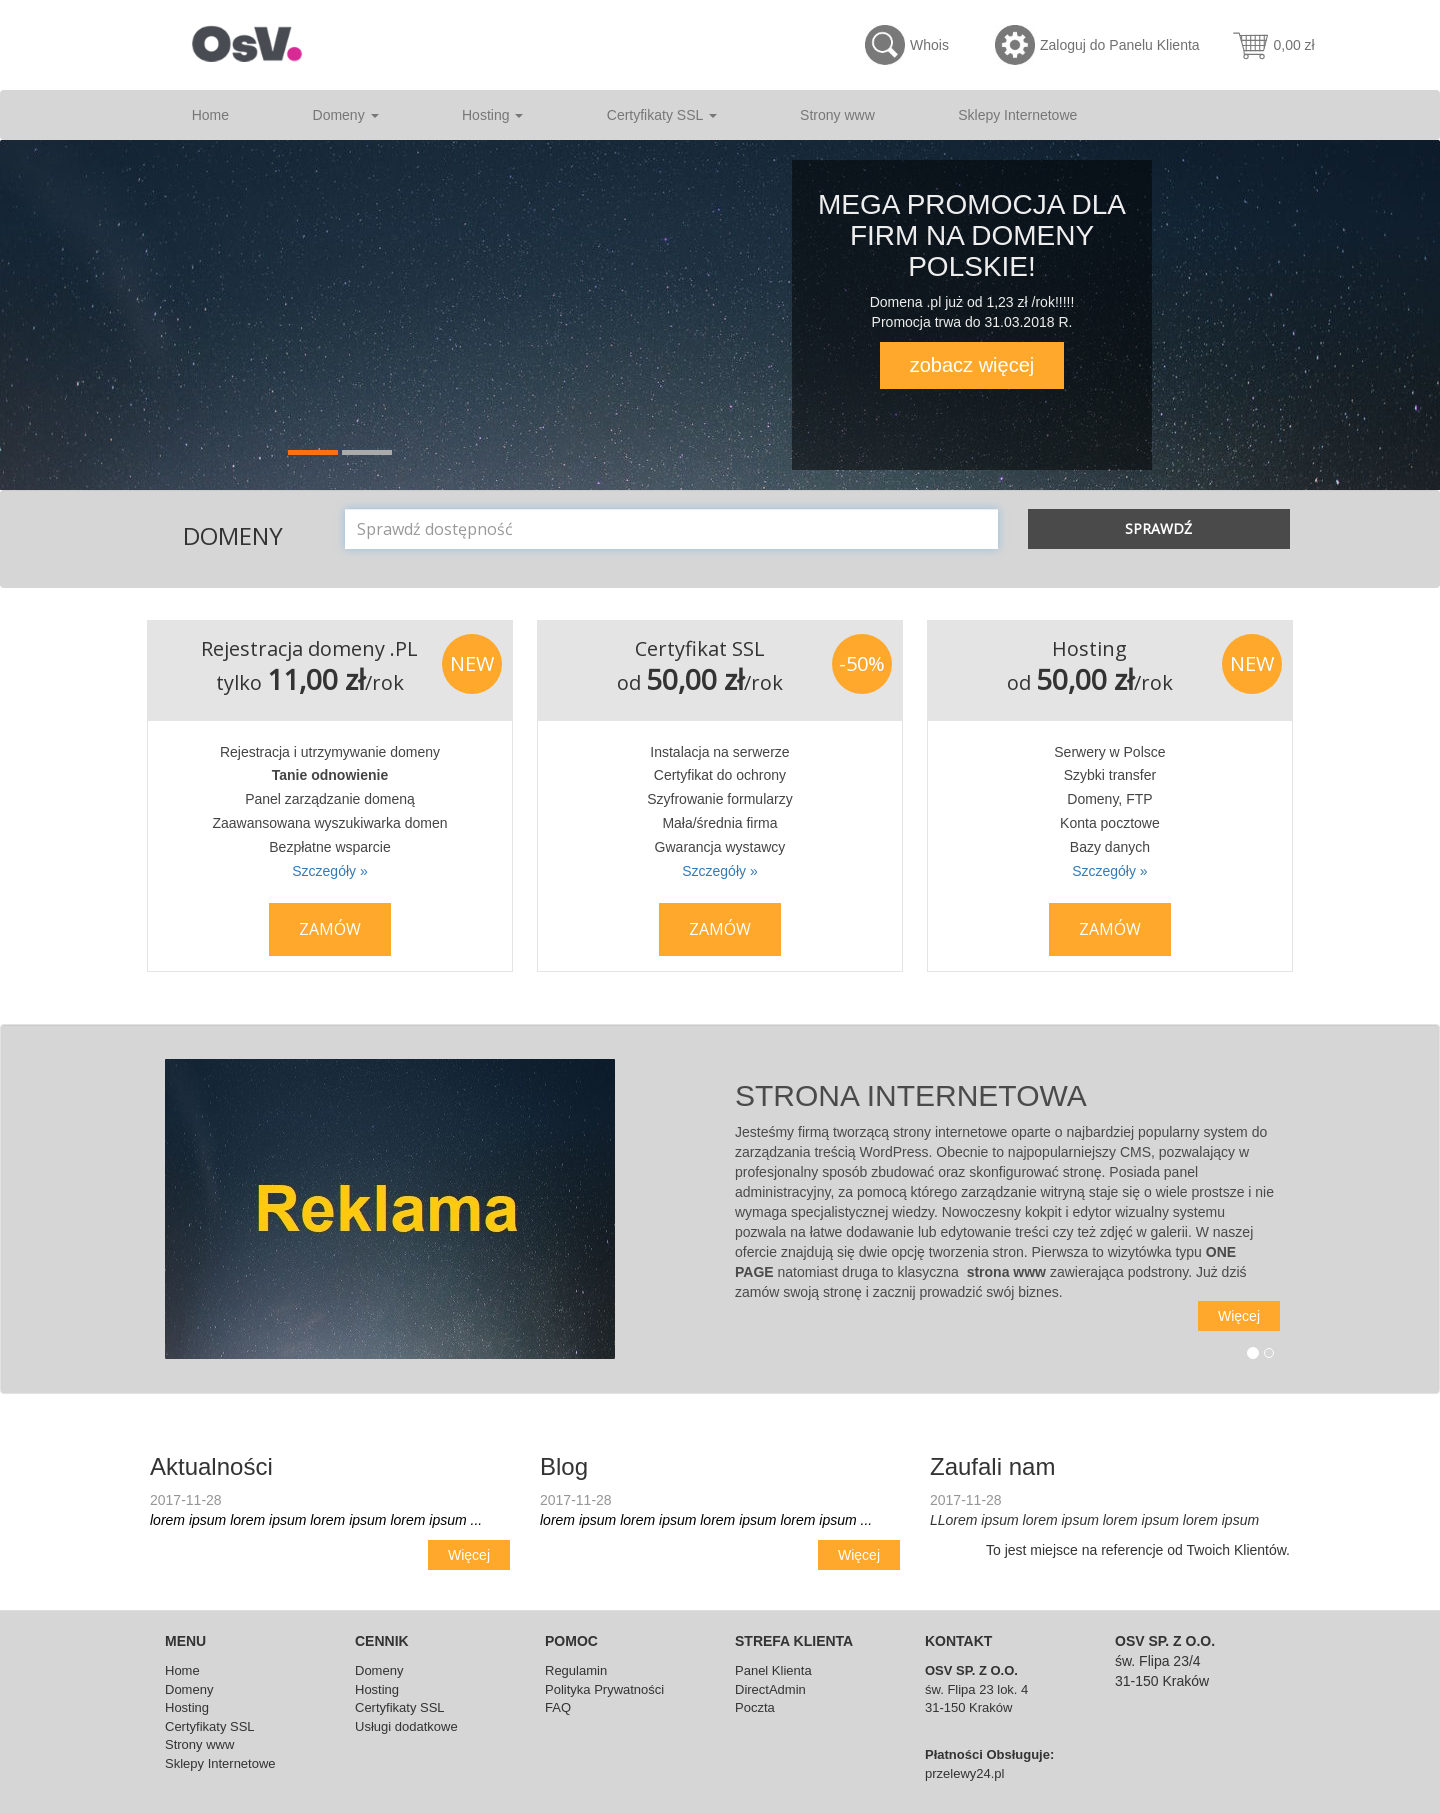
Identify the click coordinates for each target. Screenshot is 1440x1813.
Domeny (346, 115)
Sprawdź (1158, 528)
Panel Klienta (773, 1670)
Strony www (837, 115)
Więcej (1239, 1316)
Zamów (330, 929)
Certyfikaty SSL (662, 115)
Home (210, 115)
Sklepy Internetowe (1017, 115)
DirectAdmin (770, 1689)
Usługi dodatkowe (406, 1726)
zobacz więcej (972, 365)
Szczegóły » (329, 871)
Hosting (492, 115)
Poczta (755, 1707)
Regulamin (576, 1670)
